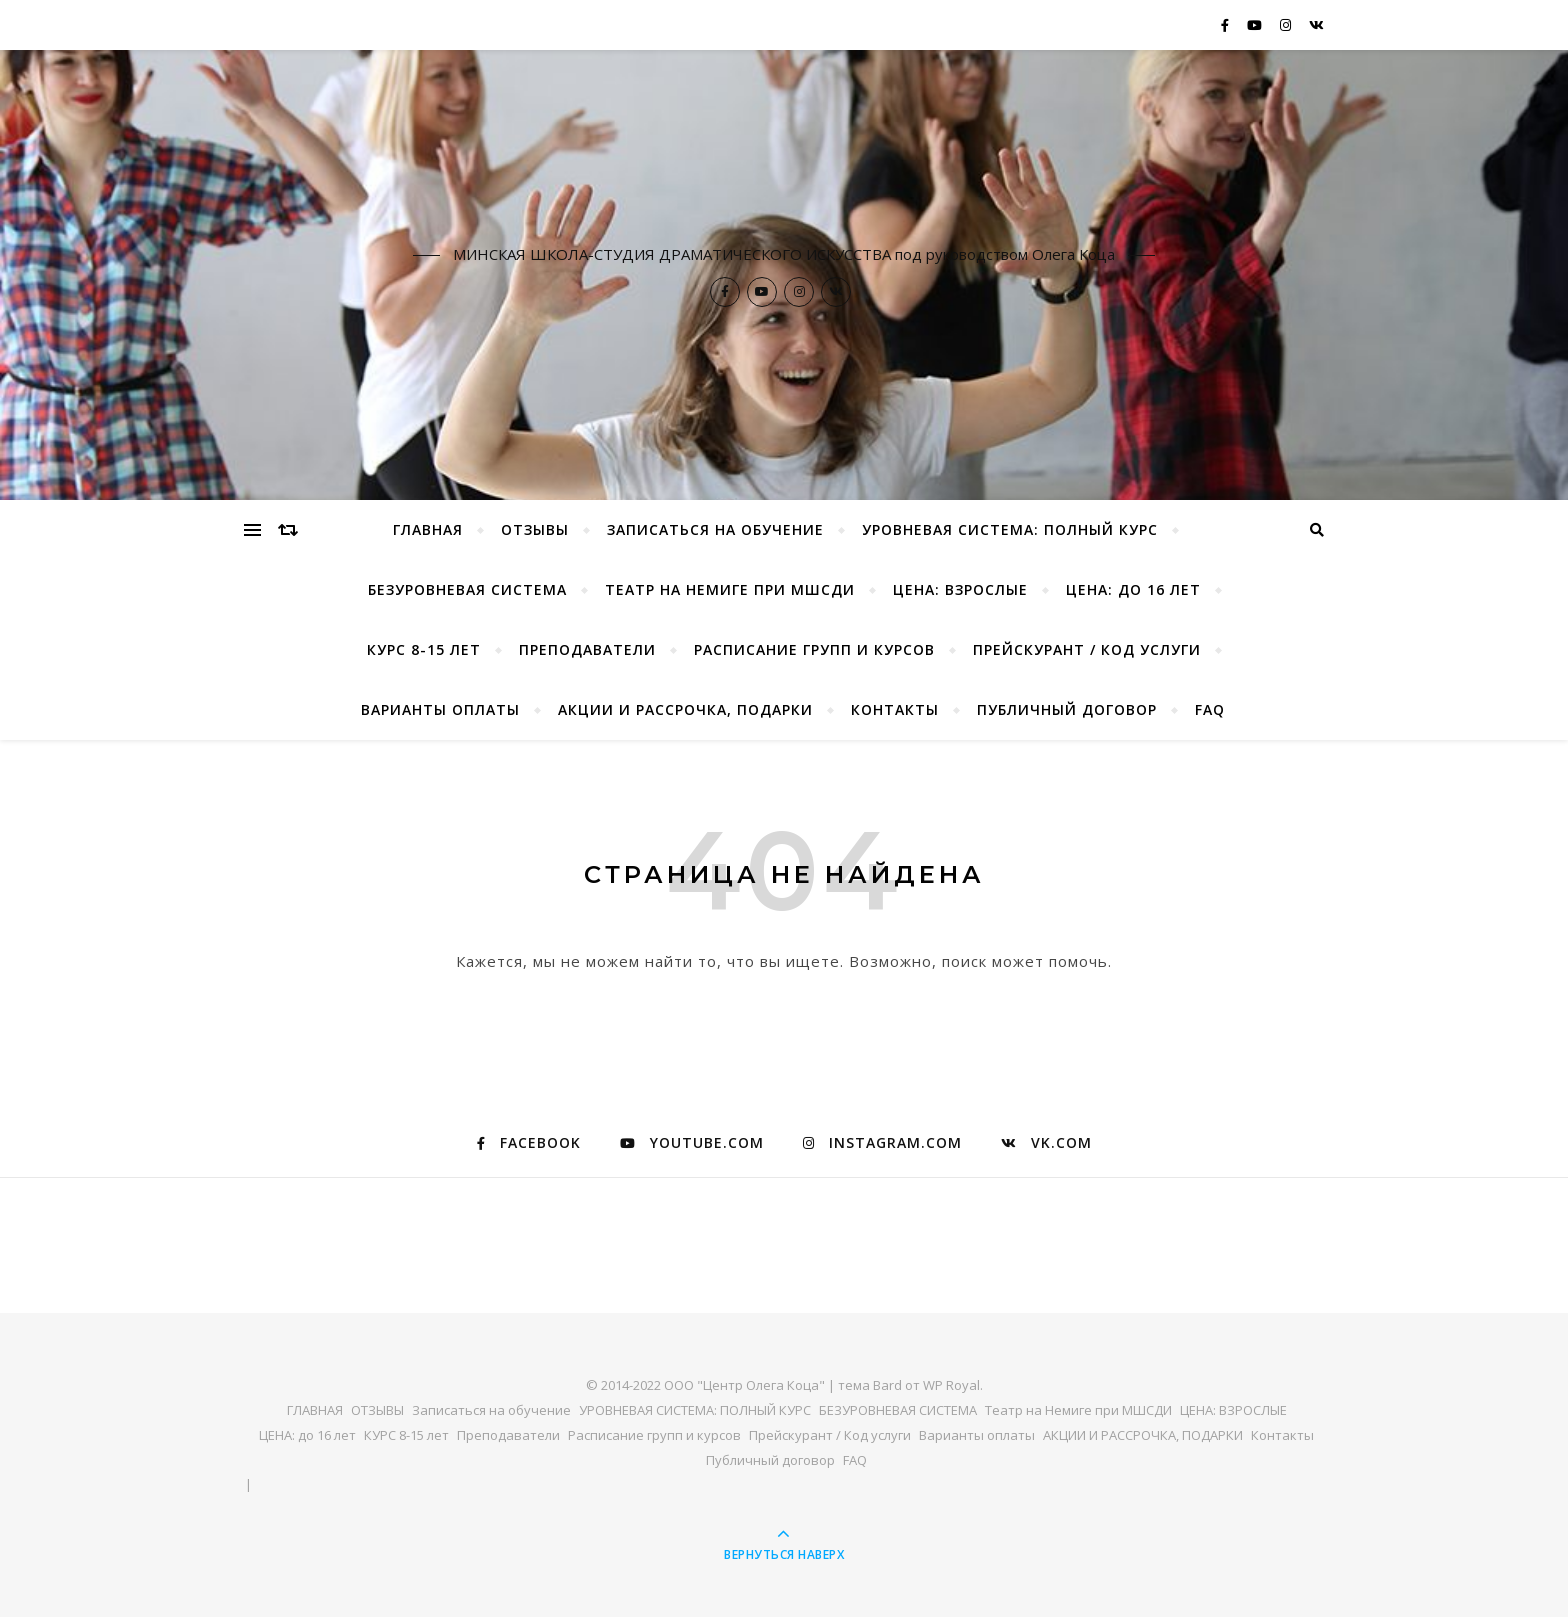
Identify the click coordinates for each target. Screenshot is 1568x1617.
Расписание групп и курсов (814, 649)
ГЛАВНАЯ (428, 529)
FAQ (1210, 709)
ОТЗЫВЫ (535, 529)
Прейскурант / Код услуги (1087, 649)
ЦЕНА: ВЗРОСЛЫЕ (960, 589)
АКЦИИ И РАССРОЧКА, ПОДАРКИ (685, 709)
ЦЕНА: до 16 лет (1133, 589)
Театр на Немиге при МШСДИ (730, 589)
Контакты (895, 709)
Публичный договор (1067, 709)
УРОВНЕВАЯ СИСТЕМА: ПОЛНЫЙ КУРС (1010, 529)
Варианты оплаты (440, 709)
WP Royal (951, 1385)
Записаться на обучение (715, 529)
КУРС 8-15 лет (424, 649)
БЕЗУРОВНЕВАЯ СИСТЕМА (467, 589)
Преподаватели (587, 649)
